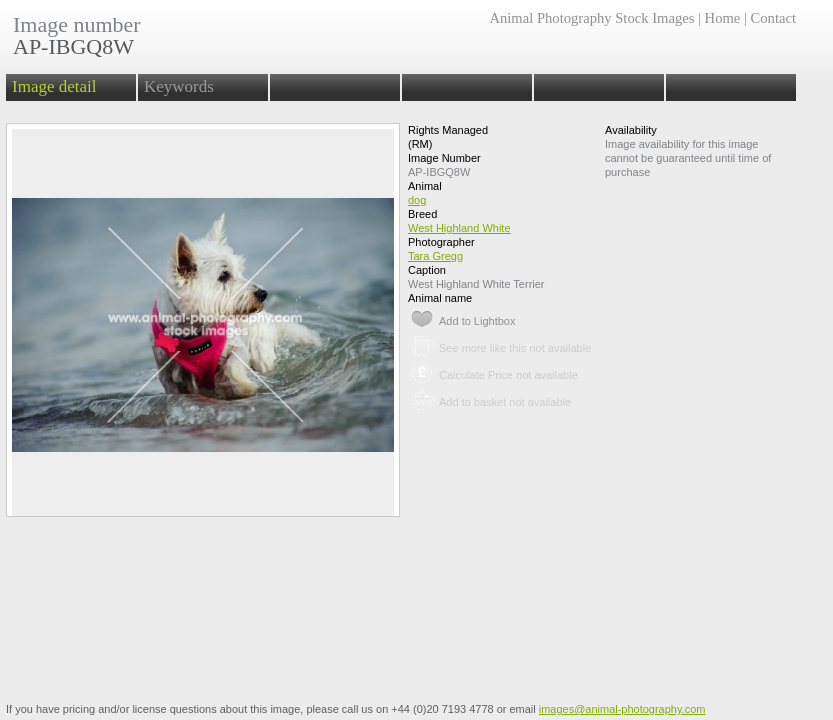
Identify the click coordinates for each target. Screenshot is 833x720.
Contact (773, 18)
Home (723, 18)
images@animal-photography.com (622, 709)
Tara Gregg (435, 256)
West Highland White (459, 228)
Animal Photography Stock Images (591, 18)
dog (417, 200)
